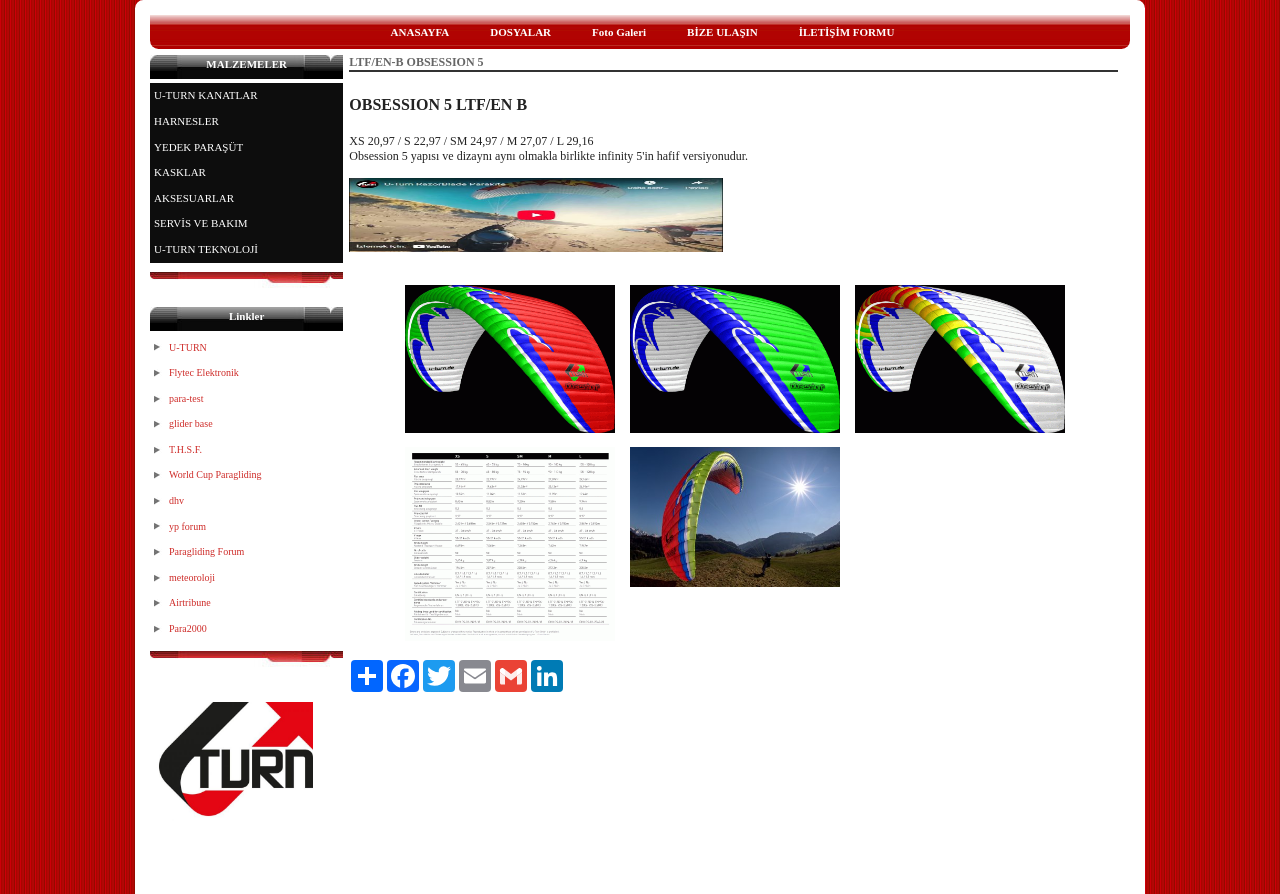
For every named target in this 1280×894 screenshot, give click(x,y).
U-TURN (188, 347)
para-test (186, 398)
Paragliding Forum (206, 551)
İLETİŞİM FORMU (847, 32)
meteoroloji (192, 577)
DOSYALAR (520, 32)
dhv (176, 500)
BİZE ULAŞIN (722, 32)
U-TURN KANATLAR (206, 95)
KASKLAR (180, 172)
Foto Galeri (619, 32)
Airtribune (190, 602)
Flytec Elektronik (204, 372)
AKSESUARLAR (194, 198)
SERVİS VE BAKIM (201, 223)
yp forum (187, 526)
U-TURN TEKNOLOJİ (206, 249)
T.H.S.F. (185, 449)
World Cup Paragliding (215, 474)
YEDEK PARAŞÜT (198, 147)
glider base (191, 423)
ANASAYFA (420, 32)
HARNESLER (186, 121)
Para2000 (188, 628)
